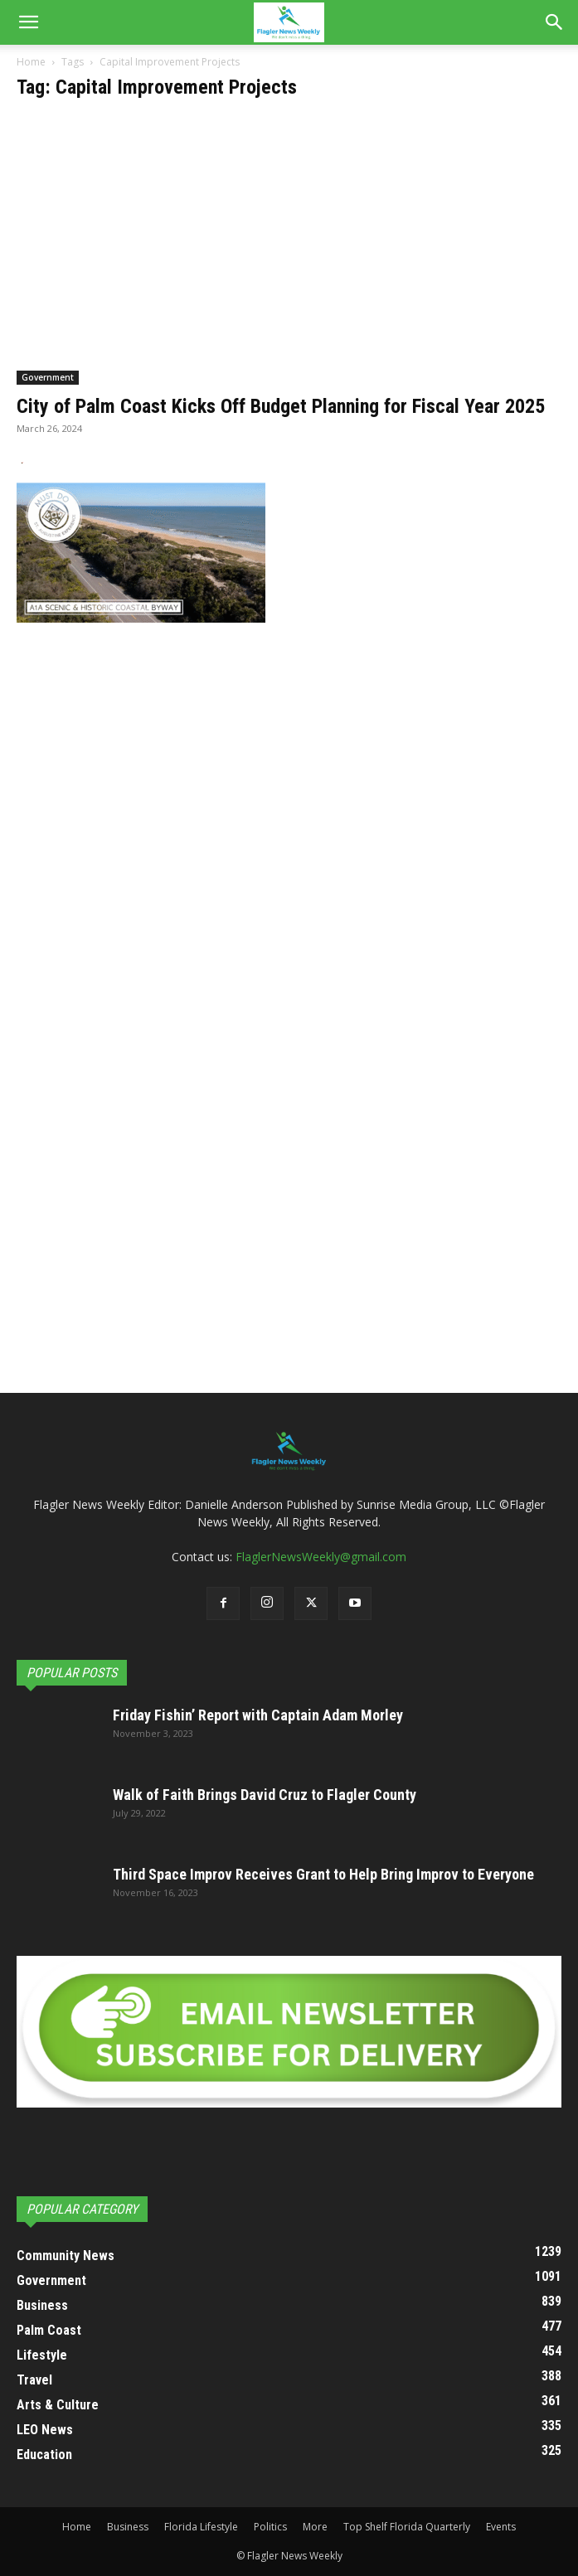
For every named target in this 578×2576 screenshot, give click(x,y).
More (315, 2527)
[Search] (555, 22)
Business (127, 2527)
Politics (270, 2527)
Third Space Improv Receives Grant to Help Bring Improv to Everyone (323, 1874)
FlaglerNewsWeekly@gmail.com (321, 1557)
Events (501, 2527)
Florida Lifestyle (201, 2527)
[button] (28, 22)
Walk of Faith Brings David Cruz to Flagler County (264, 1794)
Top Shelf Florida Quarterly (406, 2527)
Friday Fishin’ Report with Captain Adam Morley (258, 1715)
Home (31, 62)
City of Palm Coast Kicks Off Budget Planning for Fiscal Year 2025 (281, 406)
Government (48, 377)
